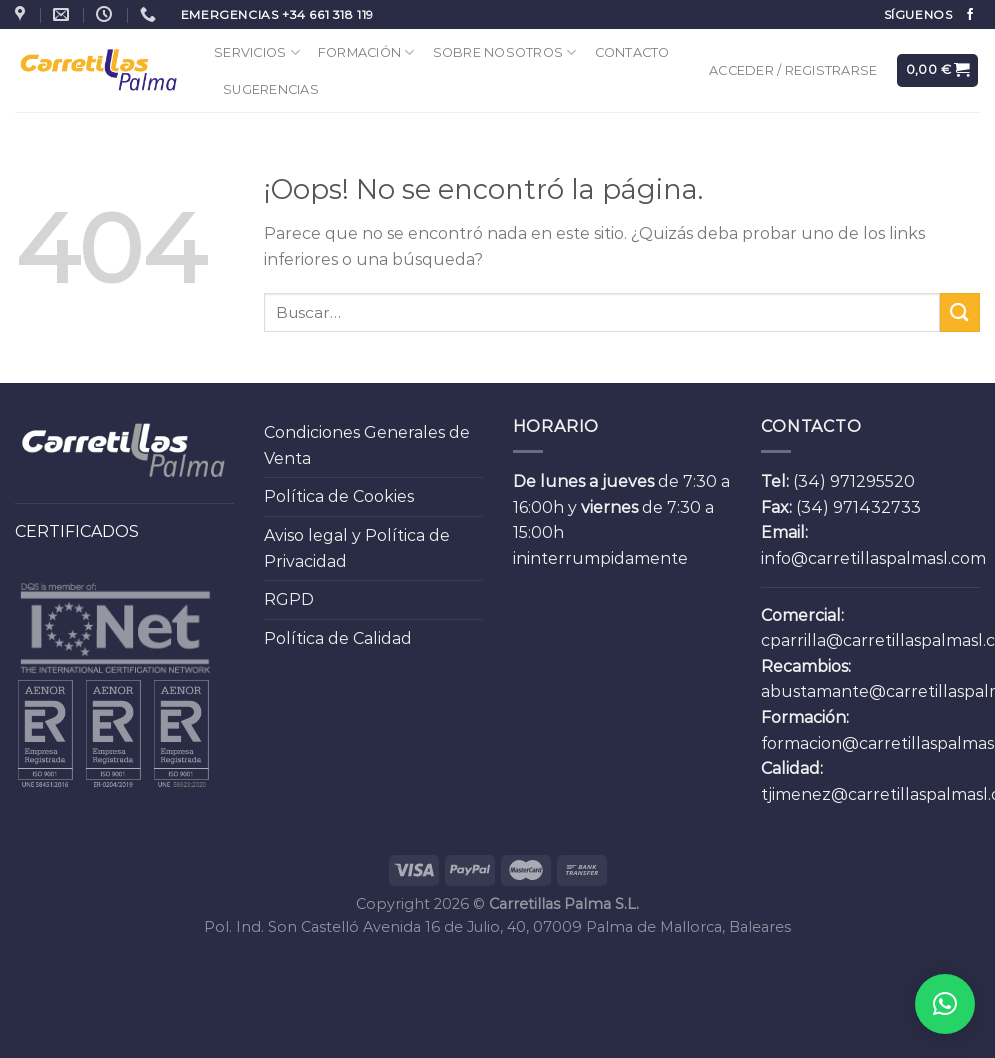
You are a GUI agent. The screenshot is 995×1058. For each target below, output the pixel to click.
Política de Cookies (339, 496)
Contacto (632, 52)
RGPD (289, 599)
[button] (945, 1004)
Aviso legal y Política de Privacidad (357, 548)
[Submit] (960, 312)
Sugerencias (271, 89)
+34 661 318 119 (328, 14)
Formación (366, 52)
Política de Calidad (338, 638)
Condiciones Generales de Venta (367, 445)
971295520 (872, 481)
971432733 (877, 507)
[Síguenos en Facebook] (970, 15)
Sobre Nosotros (505, 52)
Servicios (257, 52)
